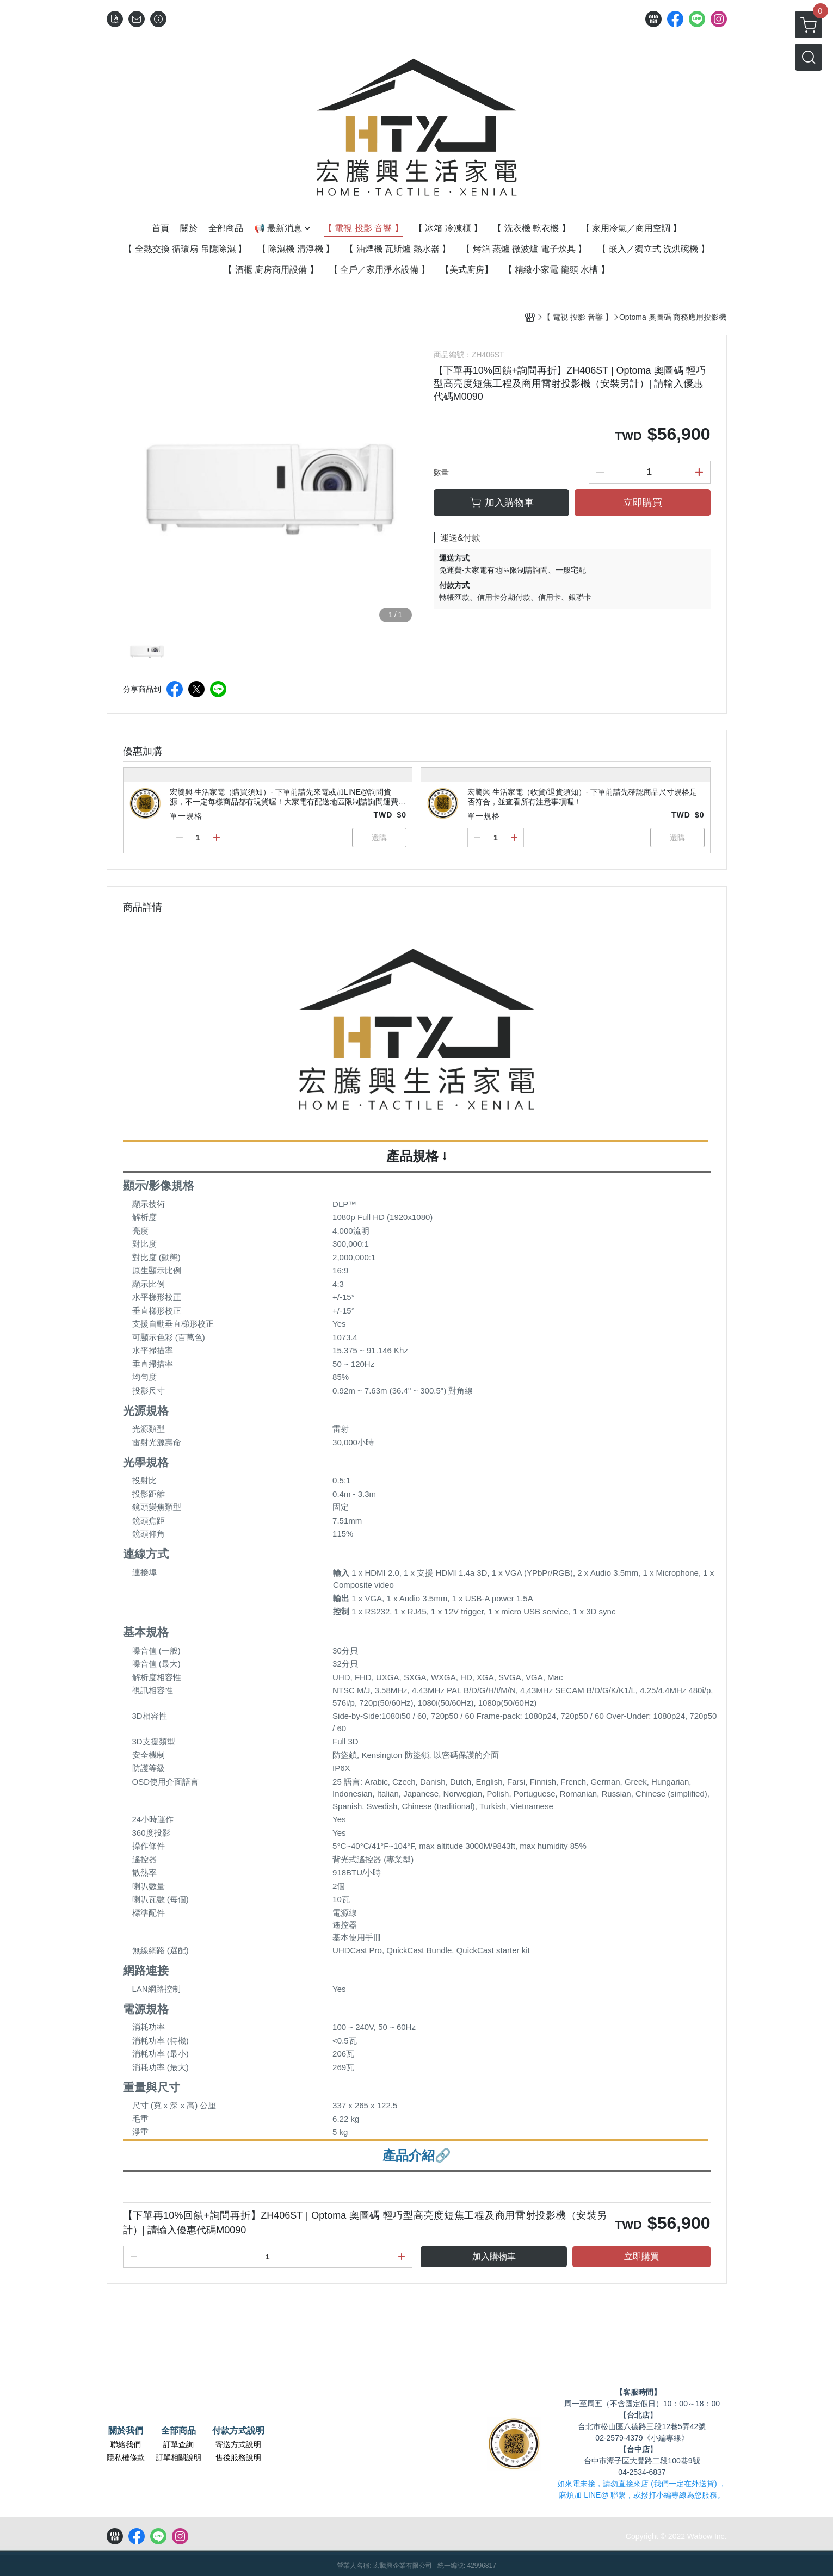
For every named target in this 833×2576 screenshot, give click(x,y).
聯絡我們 (125, 2444)
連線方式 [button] (146, 1553)
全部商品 (178, 2430)
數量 (441, 472)
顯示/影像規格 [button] (159, 1185)
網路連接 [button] (146, 1970)
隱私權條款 (126, 2457)
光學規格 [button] (146, 1462)
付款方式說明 (238, 2430)
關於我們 (125, 2430)
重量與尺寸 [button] (151, 2087)
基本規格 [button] (146, 1632)
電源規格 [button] (146, 2009)
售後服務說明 (238, 2457)
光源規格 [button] (146, 1410)
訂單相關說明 (178, 2457)
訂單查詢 (178, 2444)
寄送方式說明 (238, 2444)
